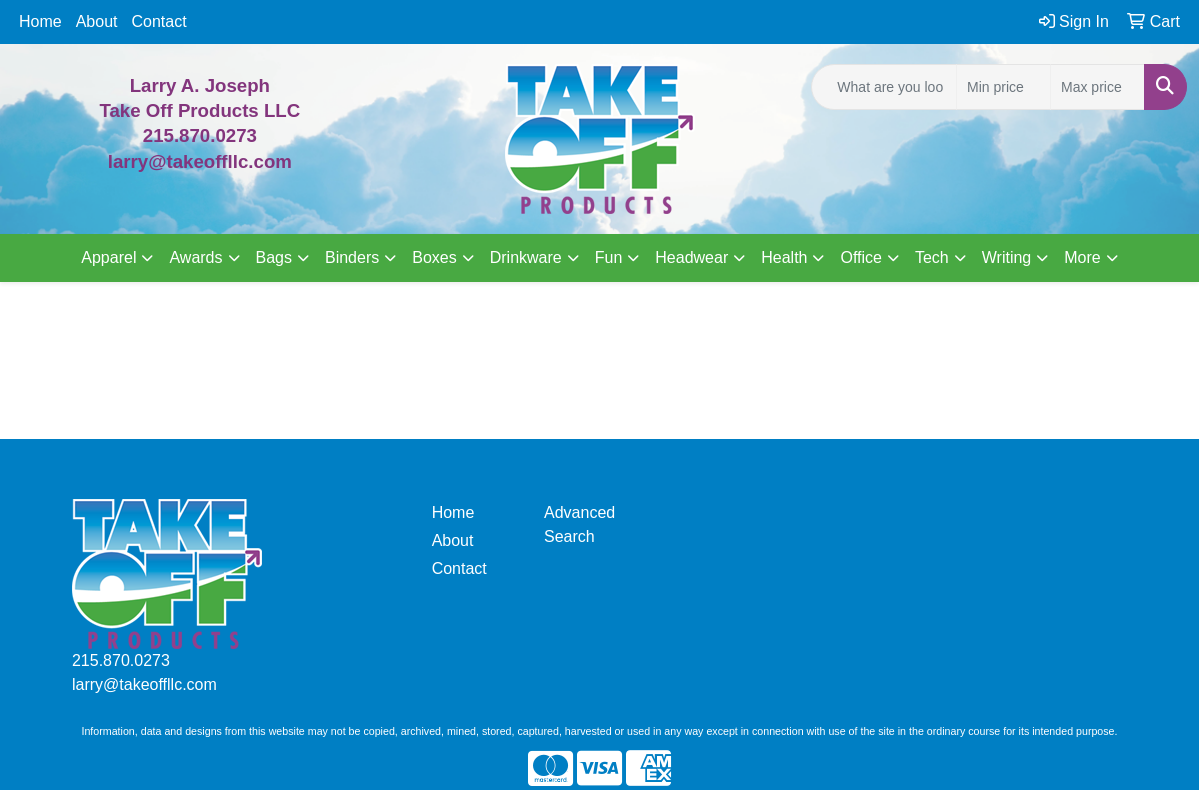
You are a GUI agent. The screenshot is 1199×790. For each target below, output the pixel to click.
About (97, 21)
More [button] (1082, 257)
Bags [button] (274, 257)
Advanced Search (579, 524)
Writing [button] (1007, 257)
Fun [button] (609, 257)
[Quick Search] (884, 87)
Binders (352, 257)
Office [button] (861, 257)
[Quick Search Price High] (1097, 87)
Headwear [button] (691, 257)
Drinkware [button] (526, 257)
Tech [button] (932, 257)
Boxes (434, 257)
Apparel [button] (108, 257)
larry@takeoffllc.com (144, 684)
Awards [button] (195, 257)
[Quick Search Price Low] (1003, 87)
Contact (159, 21)
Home (40, 21)
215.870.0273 (200, 135)
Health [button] (784, 257)
